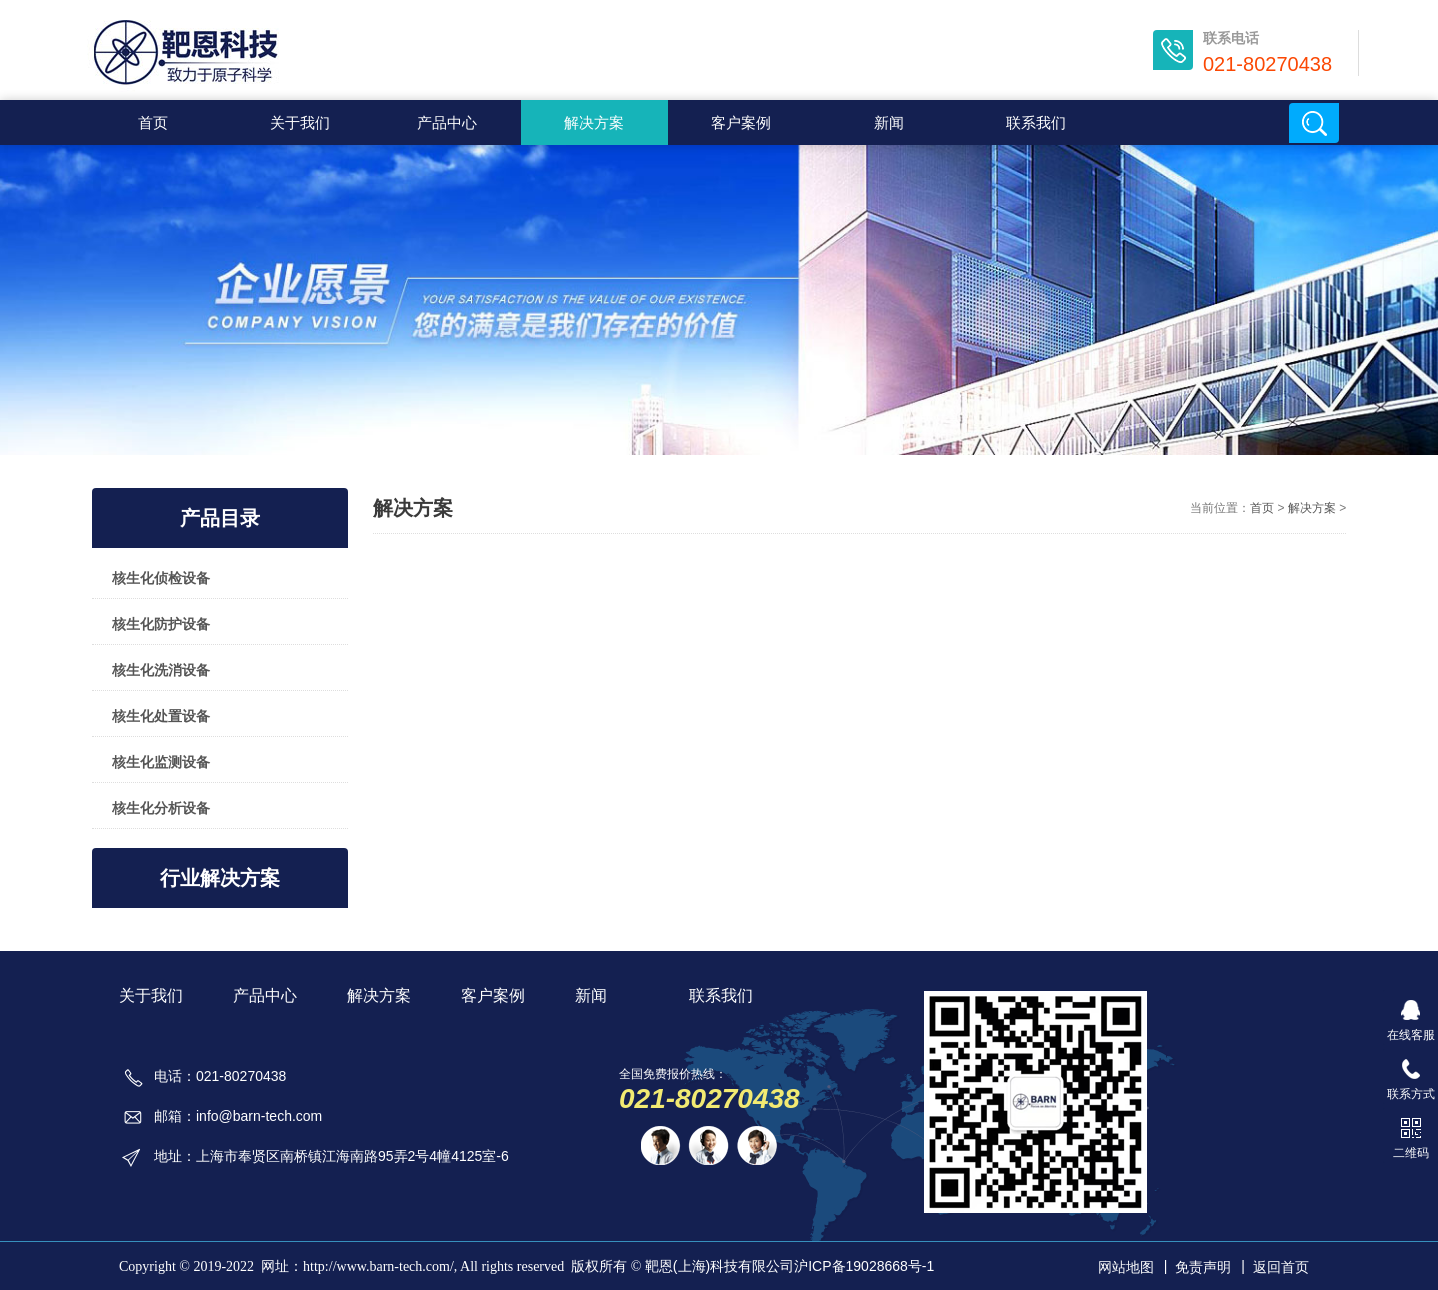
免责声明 (1203, 1267)
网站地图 (1126, 1267)
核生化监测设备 (161, 762)
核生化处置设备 (161, 716)
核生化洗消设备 (161, 670)
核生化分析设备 (161, 808)
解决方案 (413, 508)
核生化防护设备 (161, 624)
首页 (153, 122)
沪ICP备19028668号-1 (864, 1266)
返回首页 (1281, 1267)
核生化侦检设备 (161, 578)
